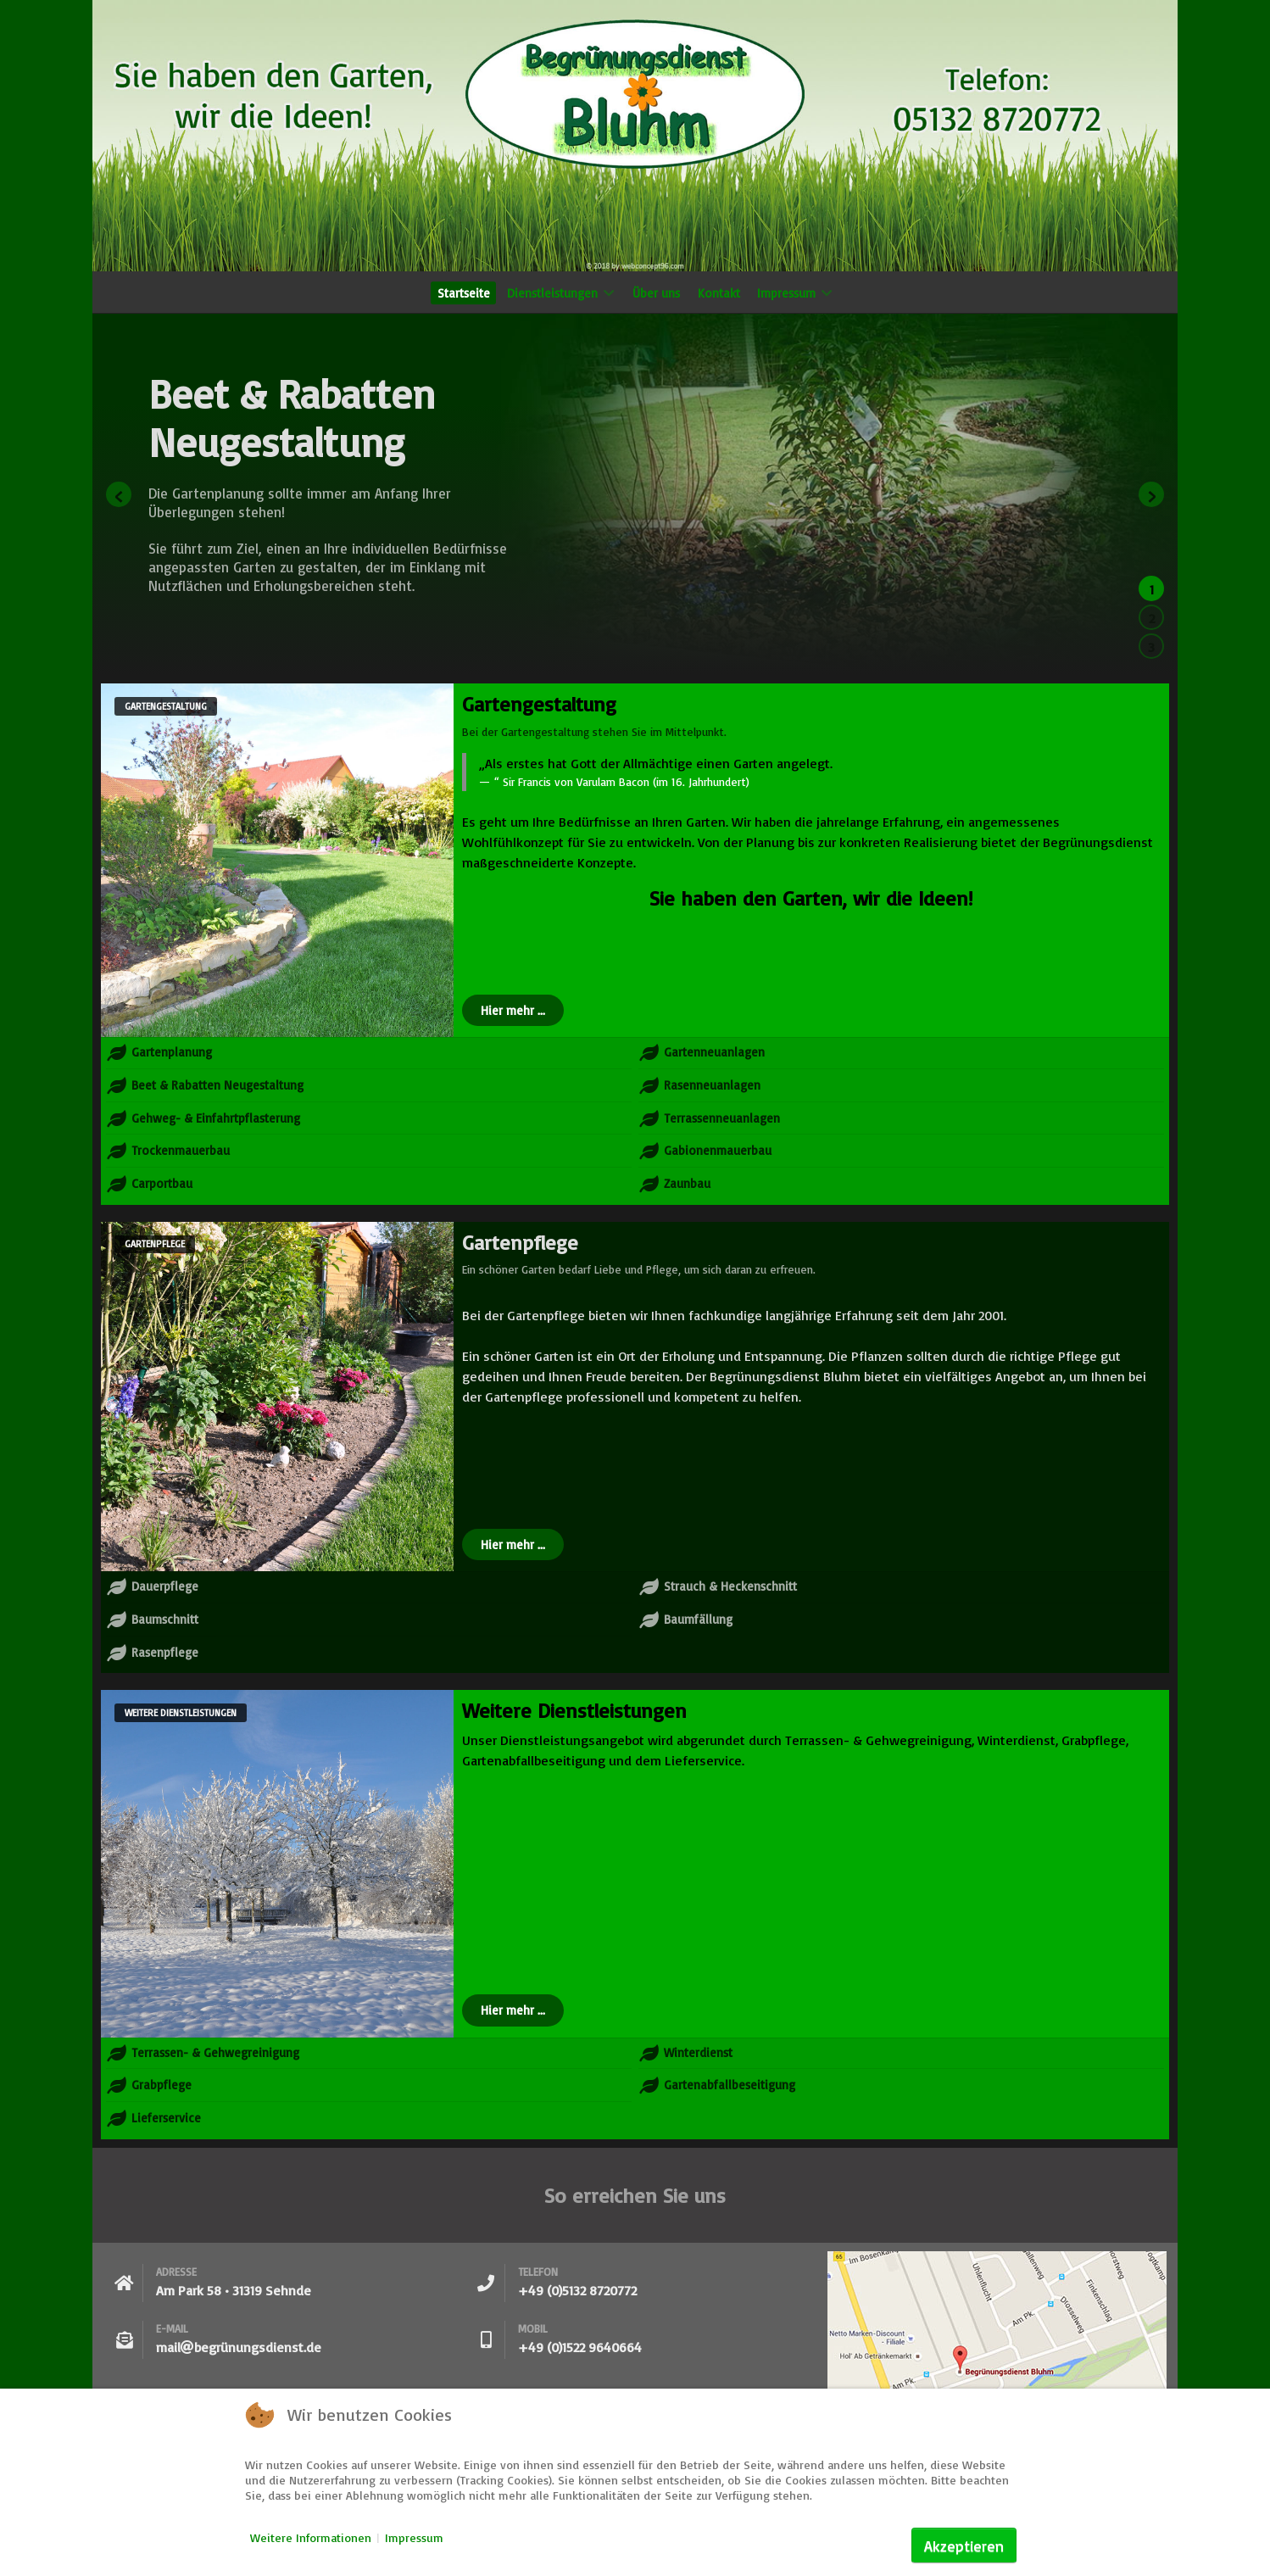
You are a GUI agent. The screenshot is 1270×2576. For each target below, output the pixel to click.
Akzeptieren (964, 2545)
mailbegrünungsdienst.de (238, 2347)
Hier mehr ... (513, 1010)
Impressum (414, 2537)
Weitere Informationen (310, 2537)
